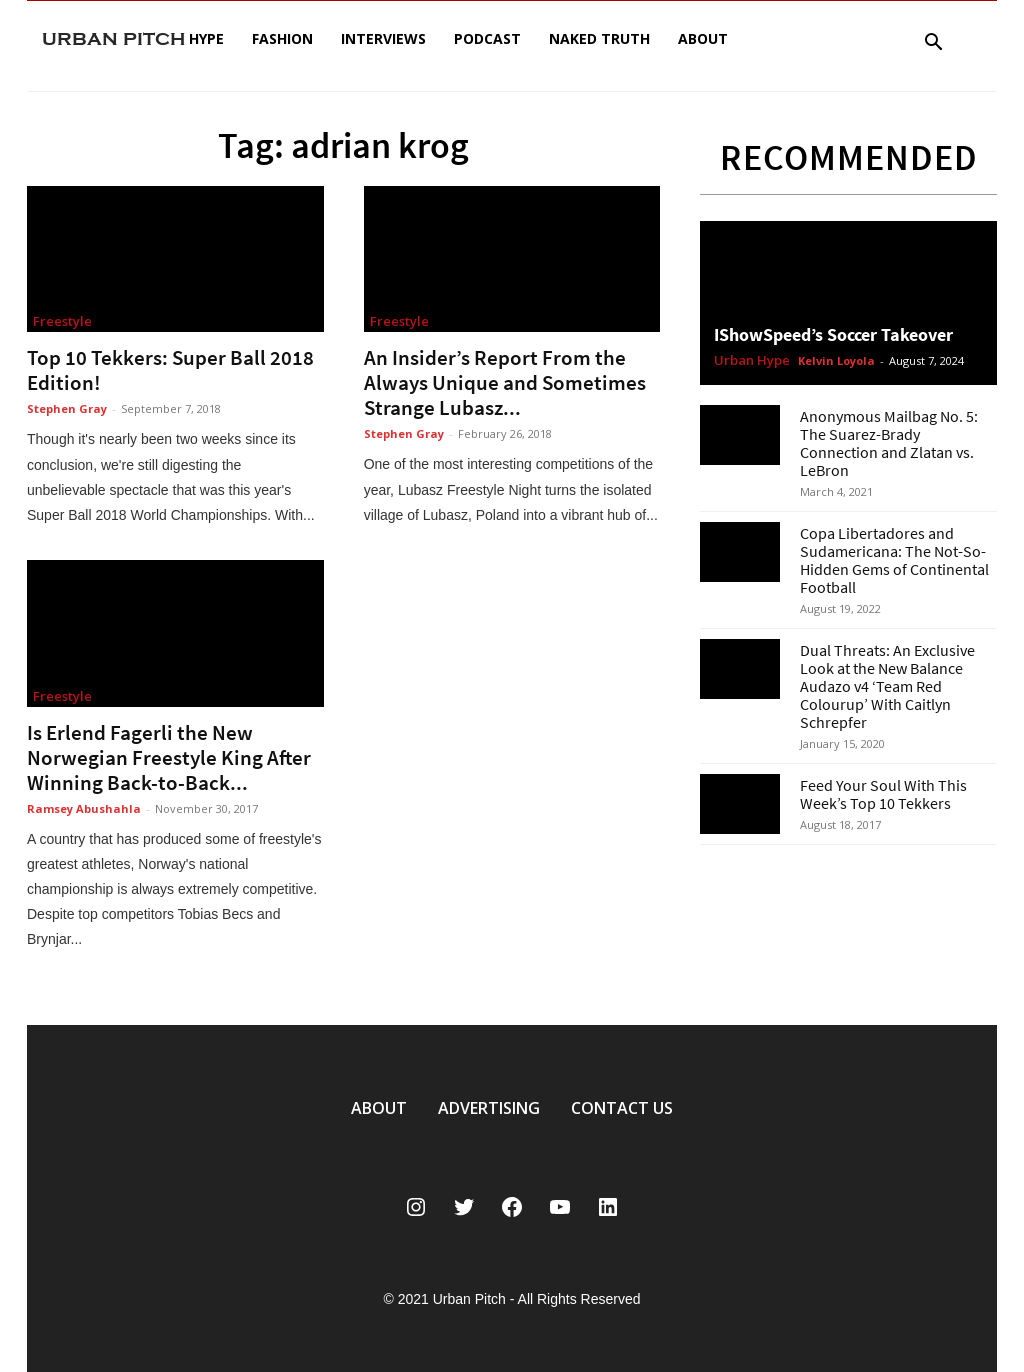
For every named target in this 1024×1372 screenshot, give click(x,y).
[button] (933, 44)
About (703, 38)
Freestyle (62, 321)
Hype (206, 38)
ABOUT (379, 1108)
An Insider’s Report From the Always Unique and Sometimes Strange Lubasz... (505, 382)
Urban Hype (752, 361)
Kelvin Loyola (836, 360)
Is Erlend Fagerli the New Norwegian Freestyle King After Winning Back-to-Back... (169, 757)
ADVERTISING (489, 1108)
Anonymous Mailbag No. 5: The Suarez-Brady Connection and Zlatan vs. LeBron (889, 443)
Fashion (282, 38)
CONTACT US (622, 1108)
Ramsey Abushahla (84, 808)
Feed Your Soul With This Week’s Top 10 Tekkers (883, 794)
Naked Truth (599, 38)
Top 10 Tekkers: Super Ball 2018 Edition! (170, 370)
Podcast (487, 38)
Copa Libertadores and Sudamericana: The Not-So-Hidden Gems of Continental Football (894, 560)
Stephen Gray (67, 408)
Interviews (383, 38)
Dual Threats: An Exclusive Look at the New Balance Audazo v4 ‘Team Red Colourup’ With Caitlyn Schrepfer (887, 686)
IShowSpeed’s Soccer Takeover (833, 334)
